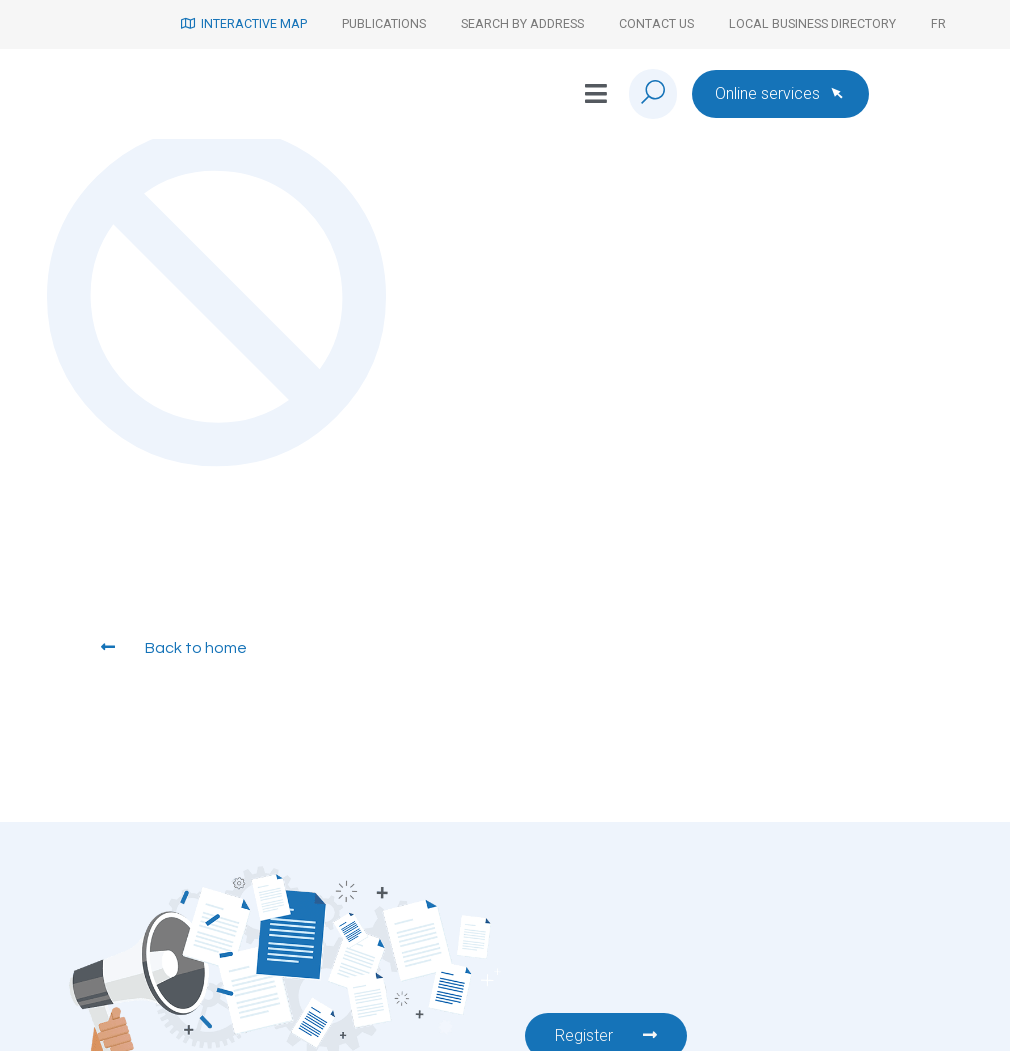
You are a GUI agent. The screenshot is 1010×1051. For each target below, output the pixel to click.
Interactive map (244, 23)
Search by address (522, 23)
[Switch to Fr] (938, 24)
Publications (384, 23)
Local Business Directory (812, 23)
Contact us (656, 23)
